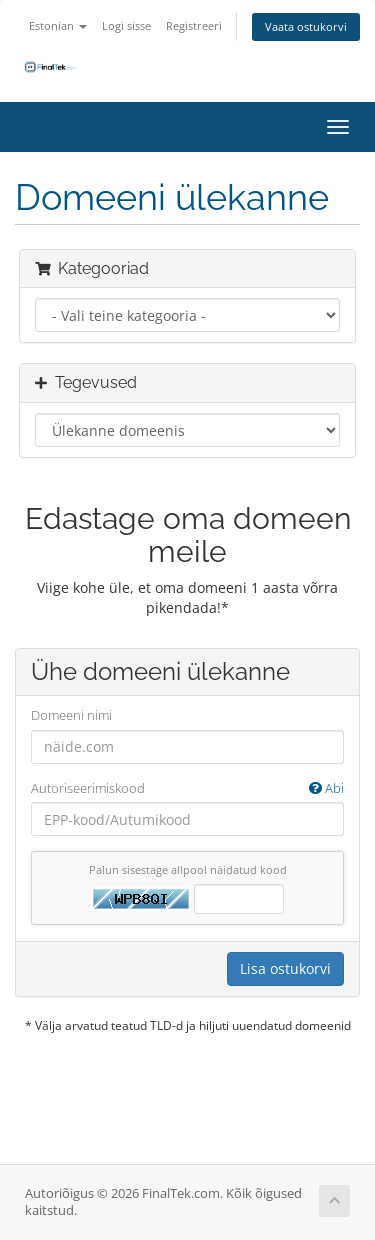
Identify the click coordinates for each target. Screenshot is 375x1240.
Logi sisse (126, 25)
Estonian (58, 25)
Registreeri (194, 25)
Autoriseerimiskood (187, 788)
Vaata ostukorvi (306, 26)
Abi (326, 788)
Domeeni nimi (71, 715)
